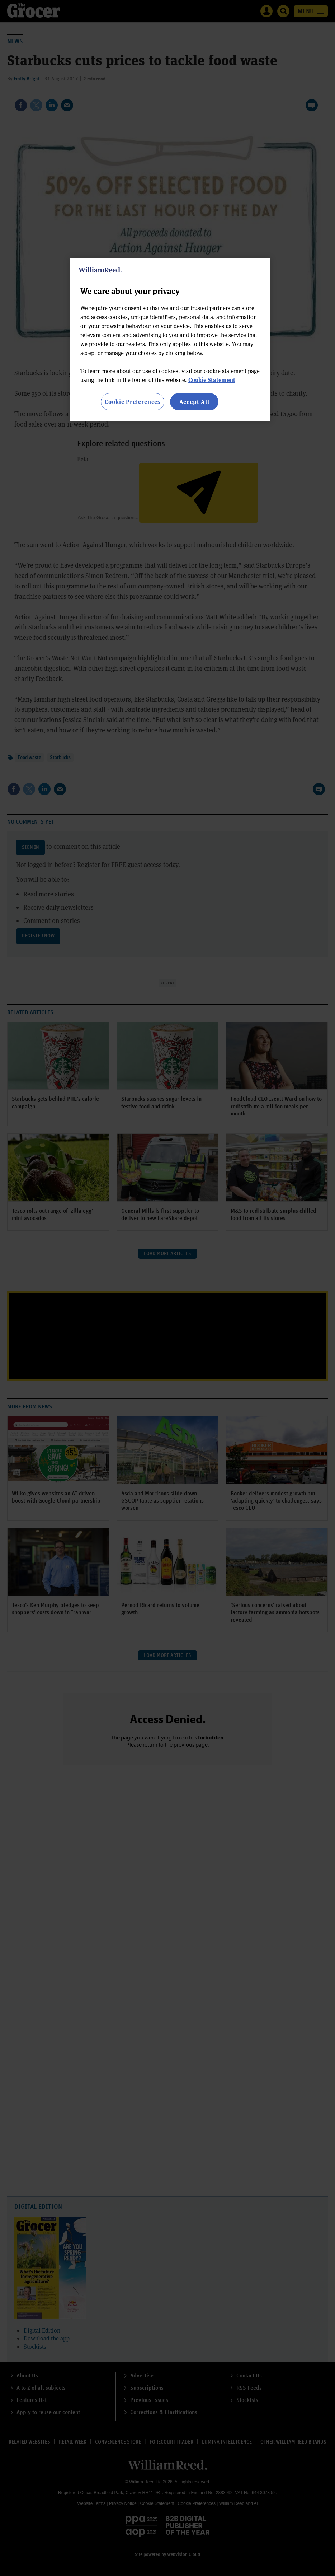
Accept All (194, 401)
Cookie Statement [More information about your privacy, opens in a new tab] (211, 380)
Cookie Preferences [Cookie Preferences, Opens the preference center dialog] (132, 401)
